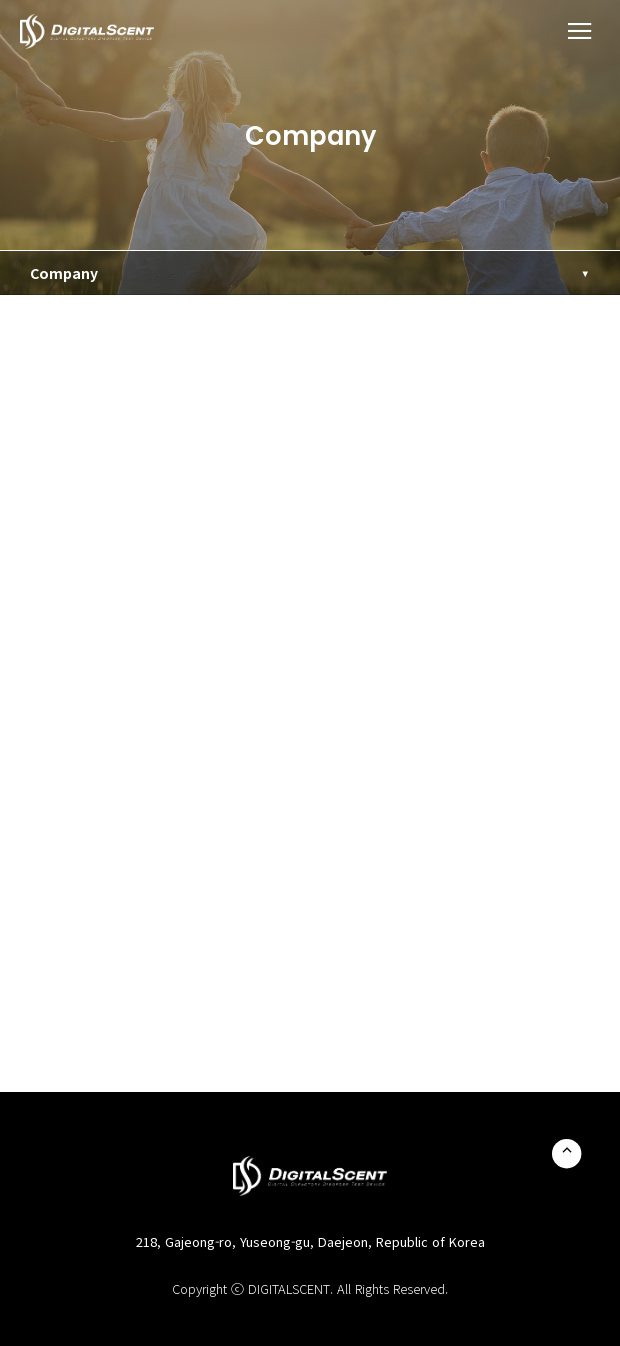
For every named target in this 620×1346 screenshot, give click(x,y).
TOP (566, 1153)
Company (64, 273)
